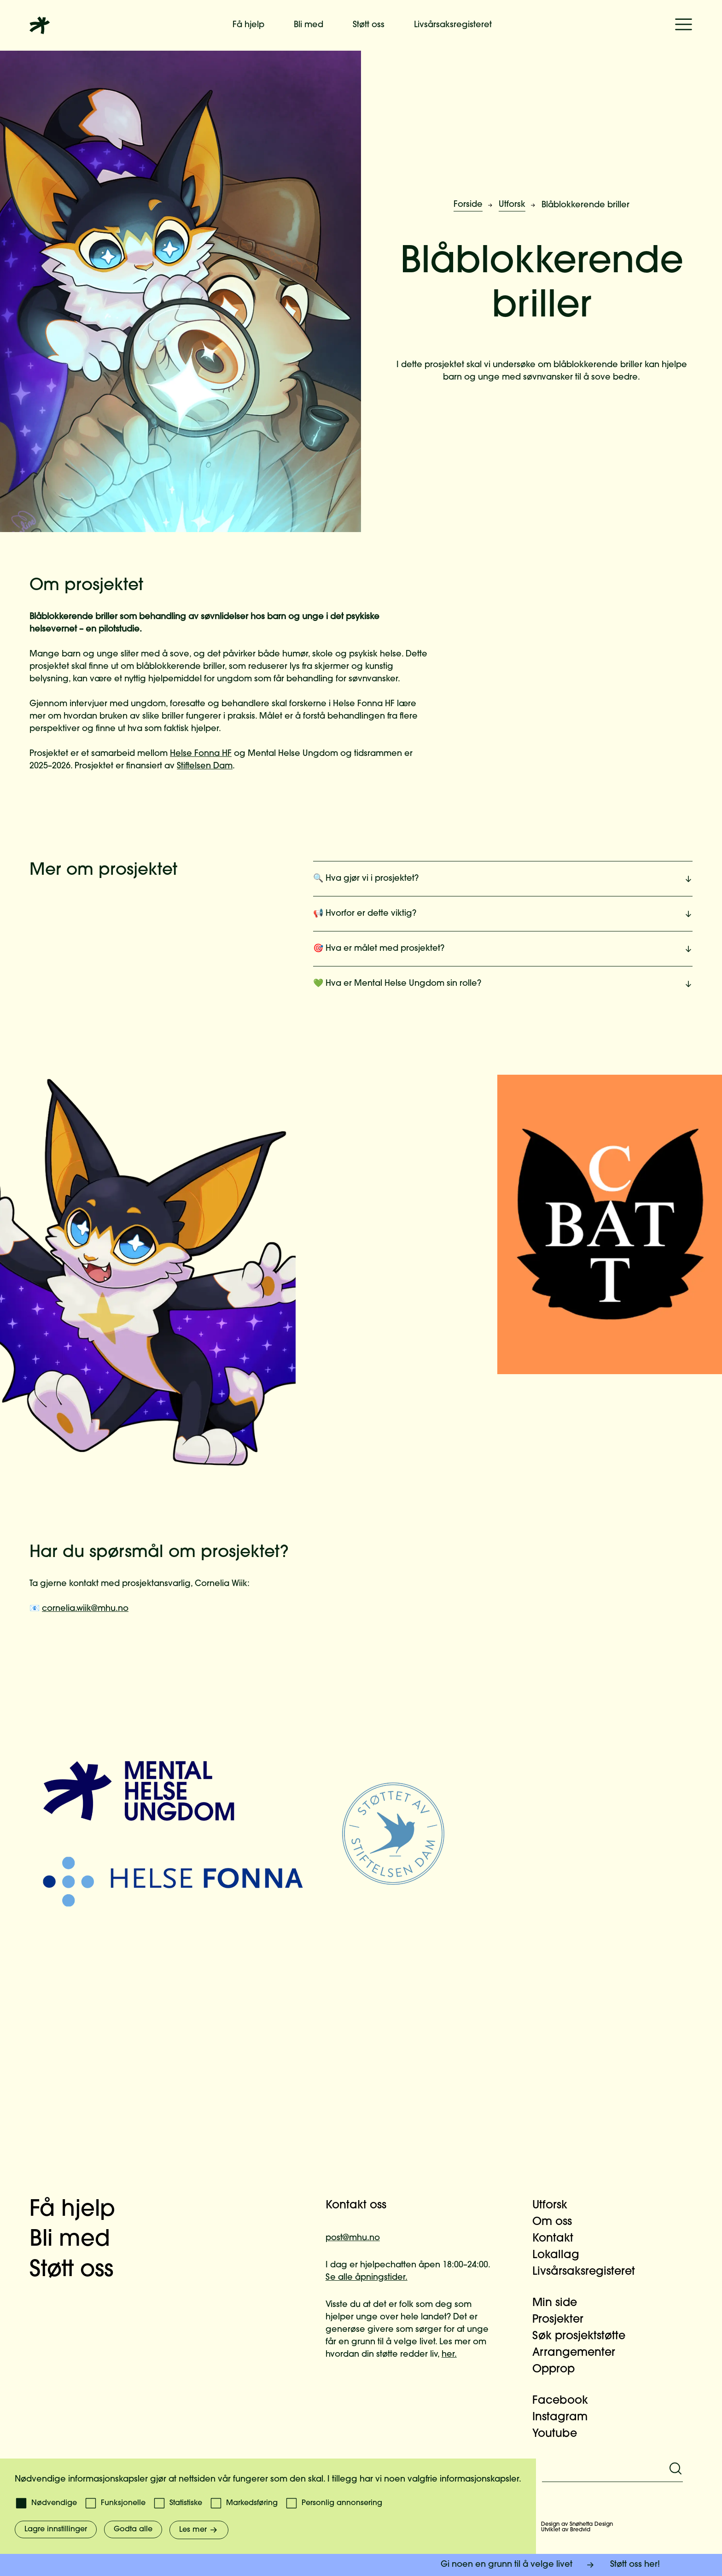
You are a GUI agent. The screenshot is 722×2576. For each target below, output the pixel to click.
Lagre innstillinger (55, 2529)
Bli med (308, 25)
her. (449, 2354)
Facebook (565, 2400)
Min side (560, 2303)
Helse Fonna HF (201, 753)
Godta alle (133, 2529)
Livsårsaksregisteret (453, 25)
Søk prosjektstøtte (584, 2336)
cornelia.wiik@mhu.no (85, 1608)
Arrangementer (579, 2353)
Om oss (557, 2222)
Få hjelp (248, 25)
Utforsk (512, 204)
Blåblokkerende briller (585, 205)
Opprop (559, 2369)
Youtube (560, 2434)
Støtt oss (368, 25)
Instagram (565, 2417)
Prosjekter (563, 2319)
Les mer (199, 2530)
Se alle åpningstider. (367, 2277)
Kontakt (558, 2238)
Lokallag (561, 2255)
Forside (468, 204)
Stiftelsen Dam (205, 766)
